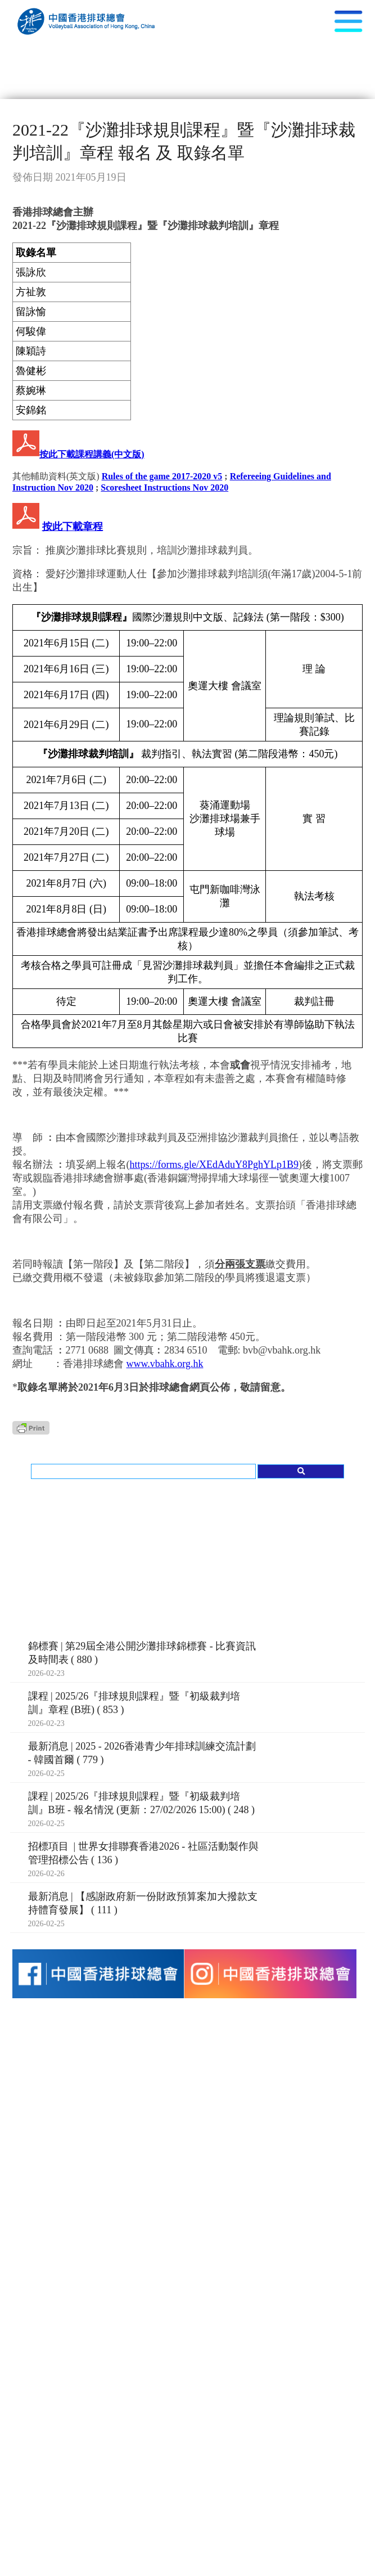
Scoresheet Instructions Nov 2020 (164, 487)
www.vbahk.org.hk (165, 1363)
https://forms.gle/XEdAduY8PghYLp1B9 (214, 1164)
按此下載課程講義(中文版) (91, 454)
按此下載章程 (72, 526)
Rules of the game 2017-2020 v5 (162, 476)
